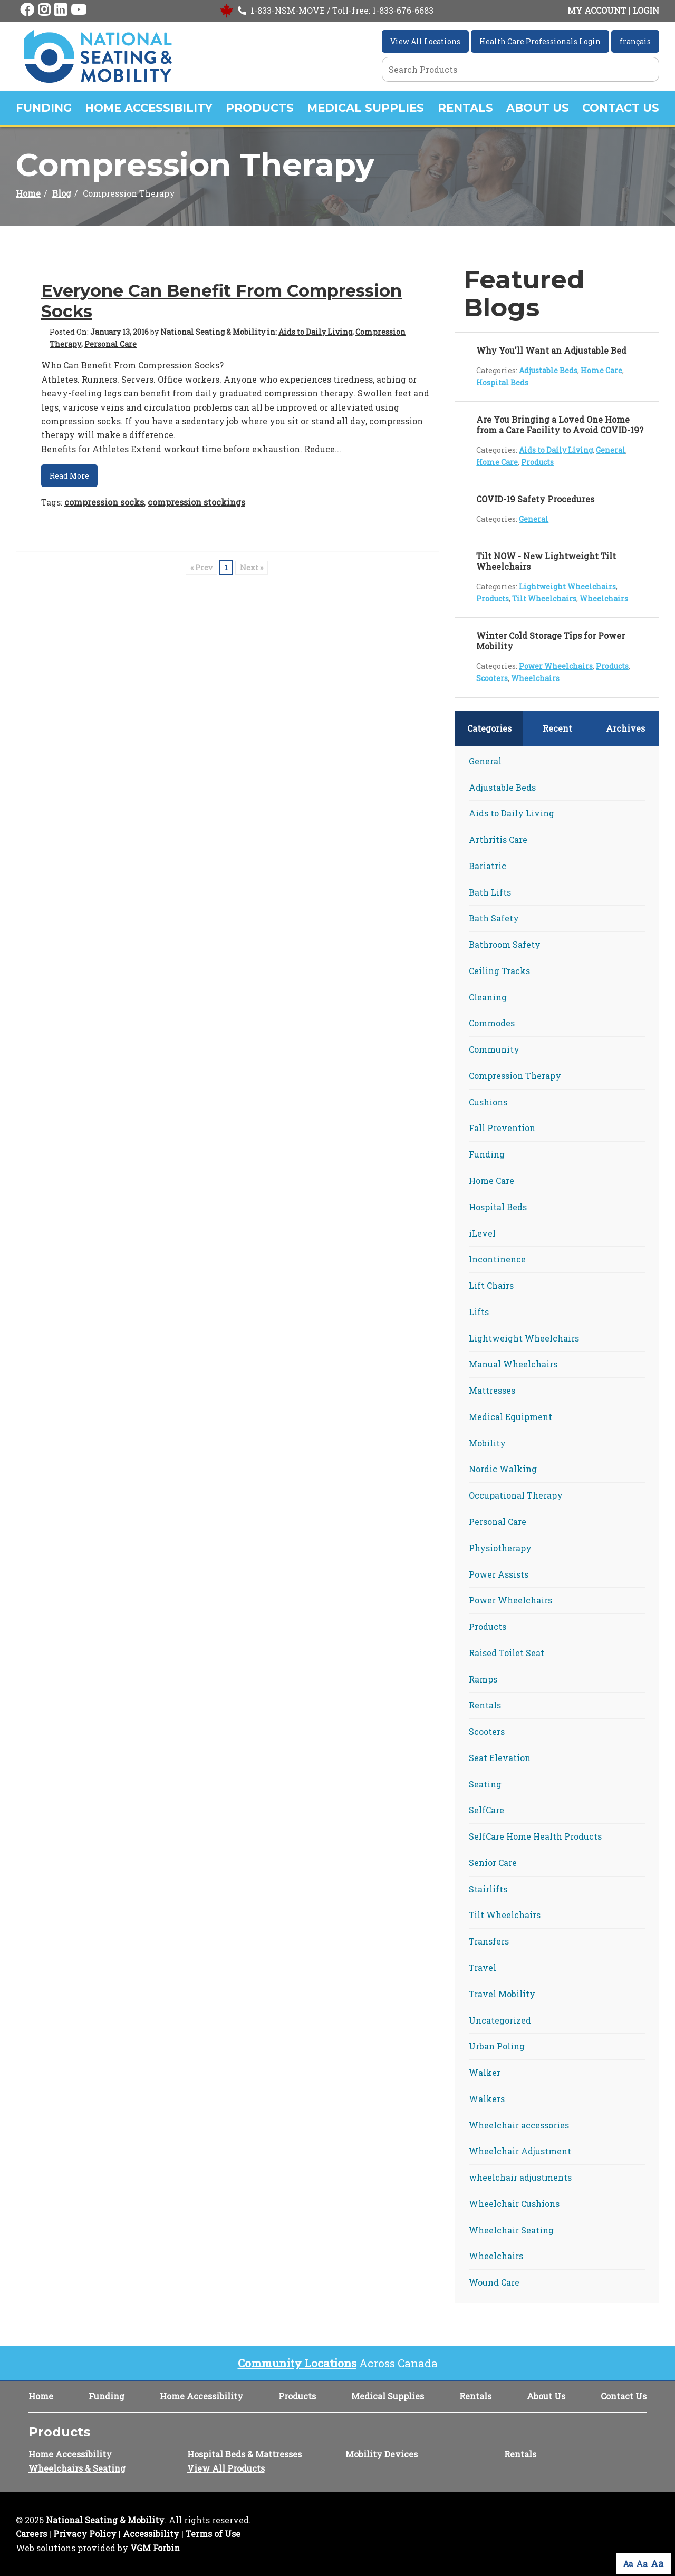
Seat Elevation (500, 1757)
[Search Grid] (520, 69)
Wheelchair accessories (519, 2125)
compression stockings (196, 502)
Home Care (601, 370)
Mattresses (492, 1390)
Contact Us (620, 107)
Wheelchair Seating (511, 2229)
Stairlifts (488, 1888)
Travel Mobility (502, 1993)
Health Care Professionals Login (540, 41)
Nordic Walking (503, 1468)
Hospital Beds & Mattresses (244, 2454)
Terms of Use (213, 2533)
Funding (44, 107)
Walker (484, 2072)
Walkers (487, 2098)
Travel (482, 1967)
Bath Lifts (490, 892)
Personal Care (110, 344)
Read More (69, 476)
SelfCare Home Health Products (535, 1836)
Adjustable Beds (548, 370)
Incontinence (497, 1259)
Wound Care (494, 2282)
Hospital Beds (502, 382)
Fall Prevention (502, 1127)
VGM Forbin (155, 2547)
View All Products (226, 2468)
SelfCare (486, 1809)
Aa (628, 2564)
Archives (625, 728)
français (635, 41)
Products (260, 107)
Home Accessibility (149, 107)
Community (494, 1049)
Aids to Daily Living (315, 332)
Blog (61, 193)
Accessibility (151, 2533)
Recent (557, 728)
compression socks (104, 502)
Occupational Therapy (516, 1495)
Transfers (489, 1941)
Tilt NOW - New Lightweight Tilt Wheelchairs (546, 561)
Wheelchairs (604, 599)
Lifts (479, 1311)
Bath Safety (494, 918)
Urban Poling (497, 2046)
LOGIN (646, 10)
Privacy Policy (85, 2533)
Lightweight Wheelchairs (567, 586)
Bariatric (487, 865)
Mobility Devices (381, 2454)
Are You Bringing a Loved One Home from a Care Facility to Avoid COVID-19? (559, 424)
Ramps (483, 1679)
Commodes (492, 1022)
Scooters (492, 678)
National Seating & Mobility (105, 2519)
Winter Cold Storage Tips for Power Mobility (550, 641)
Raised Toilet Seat (506, 1652)
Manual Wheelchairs (513, 1363)
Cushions (488, 1101)
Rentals (465, 107)
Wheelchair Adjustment (520, 2150)
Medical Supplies (365, 107)
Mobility (487, 1443)
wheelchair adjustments (520, 2177)
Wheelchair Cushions (514, 2203)
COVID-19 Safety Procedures (535, 498)
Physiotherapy (500, 1547)
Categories (489, 728)
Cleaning (488, 997)
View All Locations (425, 41)
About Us (537, 107)
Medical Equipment (510, 1416)
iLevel (482, 1233)
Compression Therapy (515, 1075)
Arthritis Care (498, 839)
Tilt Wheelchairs (544, 599)
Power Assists (498, 1574)
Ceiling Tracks (499, 970)
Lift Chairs (491, 1285)
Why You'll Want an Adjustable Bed (551, 350)
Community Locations (297, 2363)
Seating (485, 1784)
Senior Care (493, 1862)
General (610, 450)
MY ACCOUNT (596, 10)
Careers (31, 2533)
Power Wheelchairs (556, 666)
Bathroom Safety (505, 944)
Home (28, 193)
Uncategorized (500, 2020)
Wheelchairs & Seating (77, 2468)
